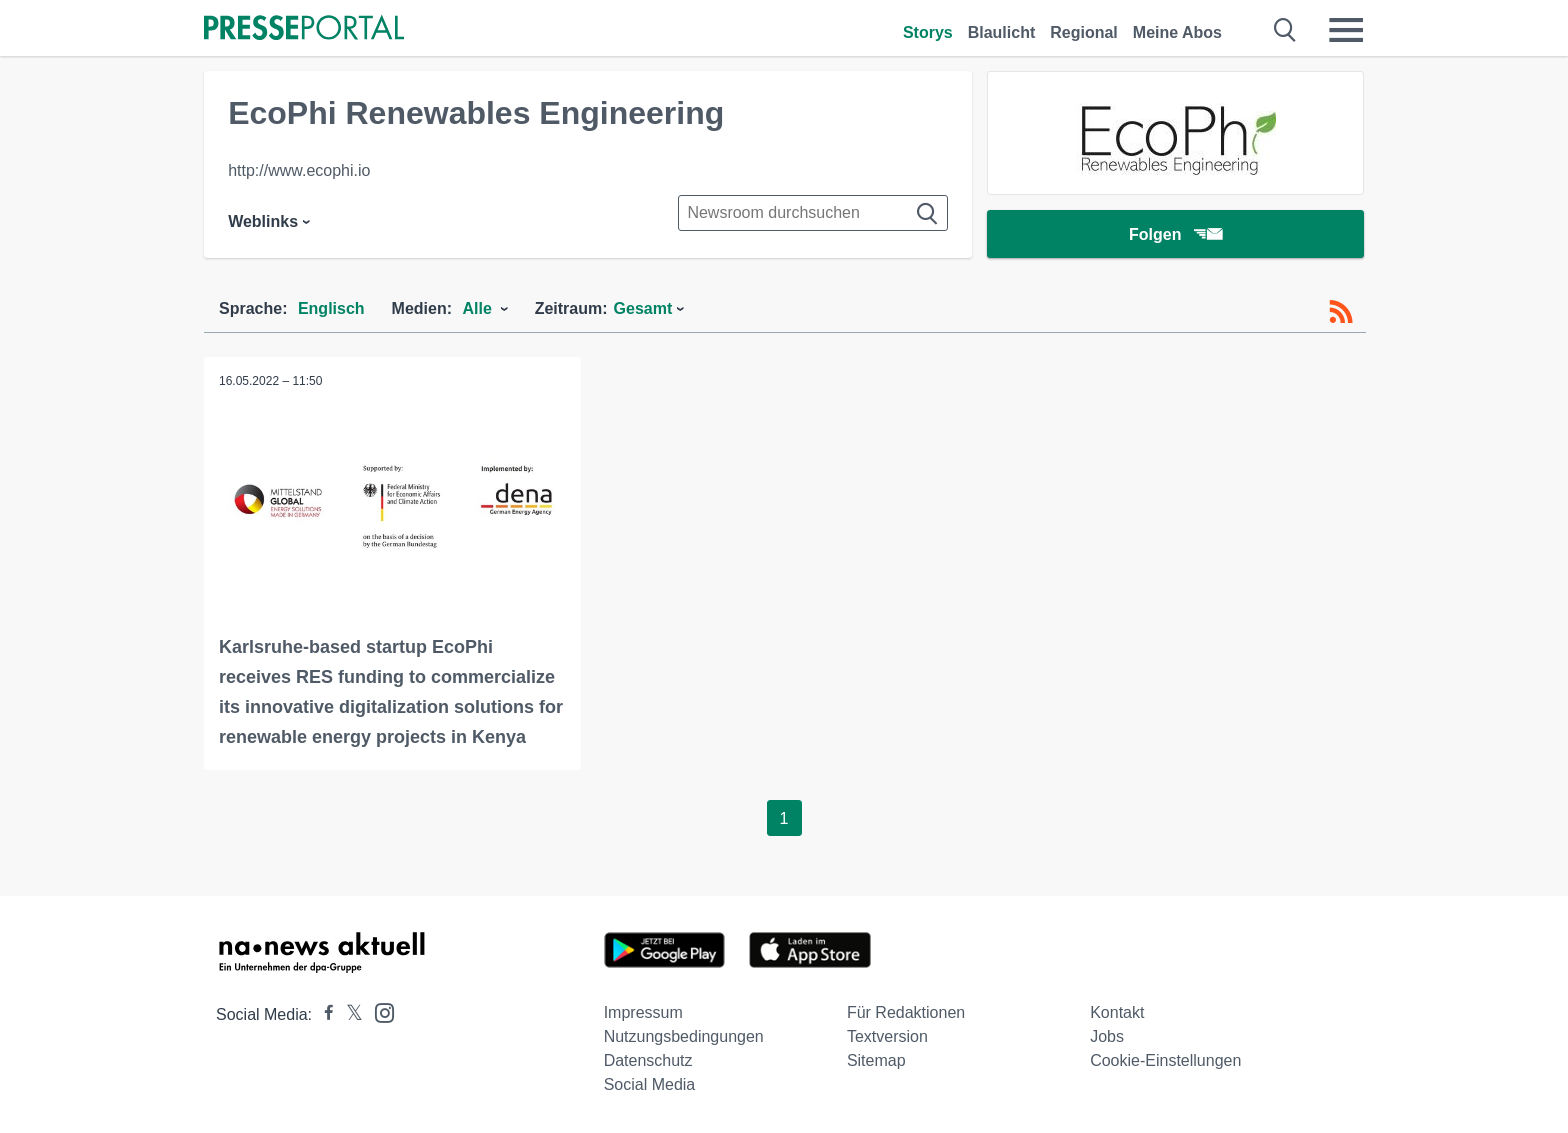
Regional (1084, 32)
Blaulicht (1002, 32)
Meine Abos (1177, 32)
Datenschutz (648, 1060)
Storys (928, 32)
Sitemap (876, 1060)
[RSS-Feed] (1341, 312)
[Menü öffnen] (1346, 30)
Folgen (1175, 234)
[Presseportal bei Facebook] (323, 1014)
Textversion (887, 1036)
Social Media (650, 1084)
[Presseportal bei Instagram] (378, 1011)
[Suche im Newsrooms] (813, 213)
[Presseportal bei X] (348, 1014)
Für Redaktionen (906, 1012)
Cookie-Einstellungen (1165, 1060)
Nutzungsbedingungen (684, 1036)
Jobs (1107, 1036)
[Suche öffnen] (1285, 30)
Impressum (643, 1012)
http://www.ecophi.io (299, 170)
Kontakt (1117, 1012)
